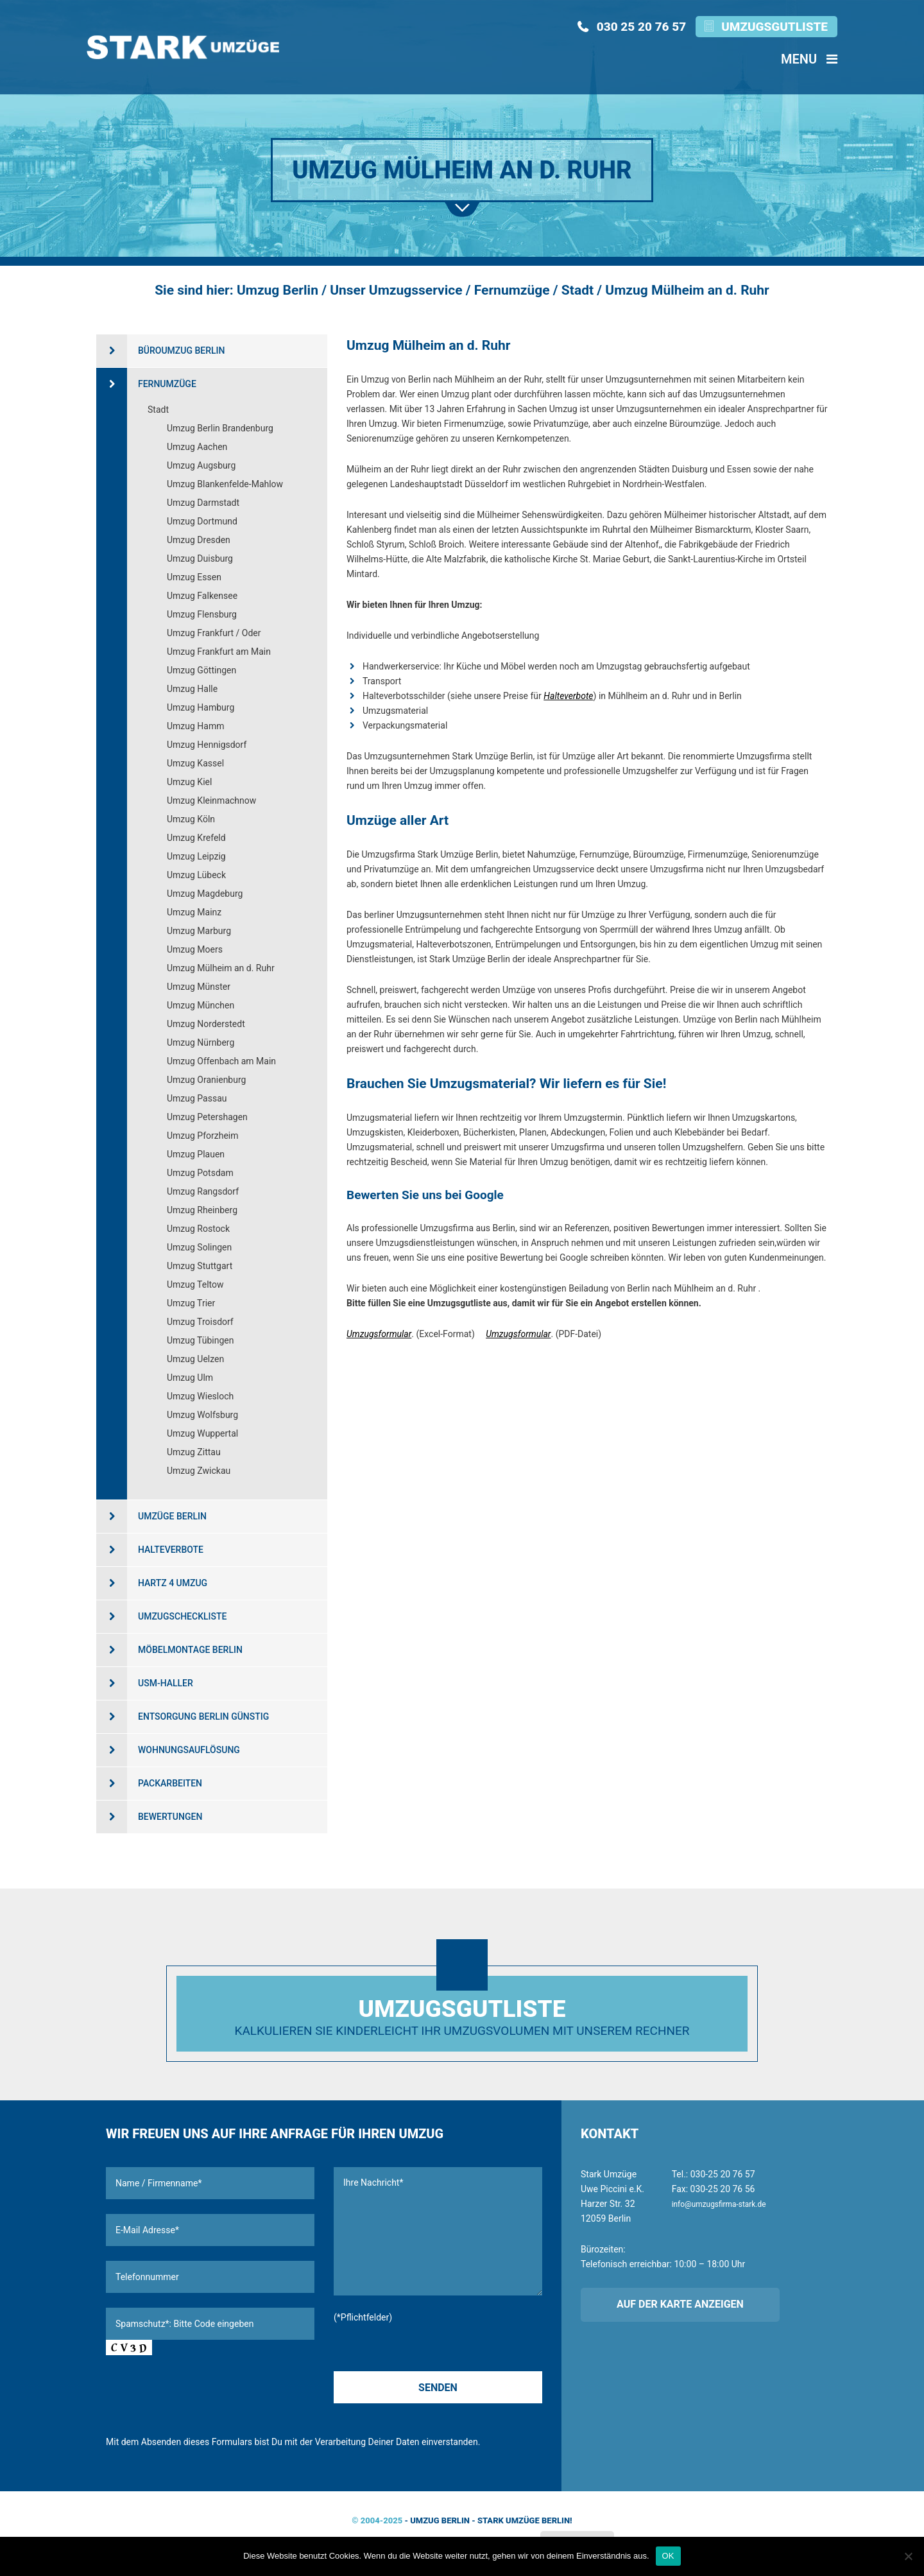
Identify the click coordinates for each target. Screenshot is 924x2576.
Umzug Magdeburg (205, 893)
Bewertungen (170, 1816)
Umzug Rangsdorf (203, 1191)
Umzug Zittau (194, 1452)
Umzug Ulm (190, 1377)
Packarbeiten (170, 1783)
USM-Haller (165, 1683)
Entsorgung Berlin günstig (203, 1716)
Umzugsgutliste (774, 26)
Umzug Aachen (197, 447)
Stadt (158, 409)
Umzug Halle (192, 689)
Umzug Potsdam (200, 1173)
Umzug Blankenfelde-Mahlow (225, 484)
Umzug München (200, 1005)
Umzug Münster (198, 986)
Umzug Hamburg (200, 707)
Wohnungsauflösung (189, 1750)
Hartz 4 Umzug (172, 1583)
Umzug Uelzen (195, 1359)
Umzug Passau (197, 1098)
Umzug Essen (194, 577)
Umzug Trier (191, 1303)
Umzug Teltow (195, 1284)
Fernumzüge (167, 384)
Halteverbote (568, 696)
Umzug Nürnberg (200, 1042)
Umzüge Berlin (172, 1516)
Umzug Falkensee (202, 596)
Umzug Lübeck (196, 875)
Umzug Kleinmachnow (211, 800)
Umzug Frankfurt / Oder (214, 633)
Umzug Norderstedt (206, 1024)
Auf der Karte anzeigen (680, 2304)
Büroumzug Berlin (181, 350)
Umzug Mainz (194, 912)
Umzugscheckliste (182, 1616)
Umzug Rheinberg (202, 1210)
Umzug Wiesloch (200, 1396)
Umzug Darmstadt (203, 502)
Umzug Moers (195, 949)
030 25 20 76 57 (641, 26)
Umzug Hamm (196, 726)
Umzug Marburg (199, 931)
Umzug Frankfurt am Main (219, 651)
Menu (809, 59)
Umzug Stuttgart (199, 1266)
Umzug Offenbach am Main (221, 1061)
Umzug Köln (191, 819)
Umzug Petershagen (207, 1117)
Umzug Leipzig (196, 856)
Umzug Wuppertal (202, 1433)
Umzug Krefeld (196, 838)
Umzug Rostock (198, 1228)
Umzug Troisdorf (200, 1322)
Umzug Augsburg (201, 465)
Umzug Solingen (199, 1247)
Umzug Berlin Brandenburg (220, 428)
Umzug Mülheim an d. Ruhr (221, 968)
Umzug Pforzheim (203, 1135)
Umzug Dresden (198, 540)
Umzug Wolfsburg (202, 1415)
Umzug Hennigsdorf (206, 744)
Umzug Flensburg (202, 614)
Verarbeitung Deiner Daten (367, 2442)
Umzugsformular (378, 1334)
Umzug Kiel (189, 782)
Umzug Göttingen (201, 670)
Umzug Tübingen (200, 1340)
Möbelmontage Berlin (190, 1650)
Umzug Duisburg (200, 558)
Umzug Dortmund (202, 521)
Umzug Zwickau (198, 1470)
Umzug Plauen (196, 1154)
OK (668, 2556)
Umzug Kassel (195, 763)
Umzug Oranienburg (206, 1080)
